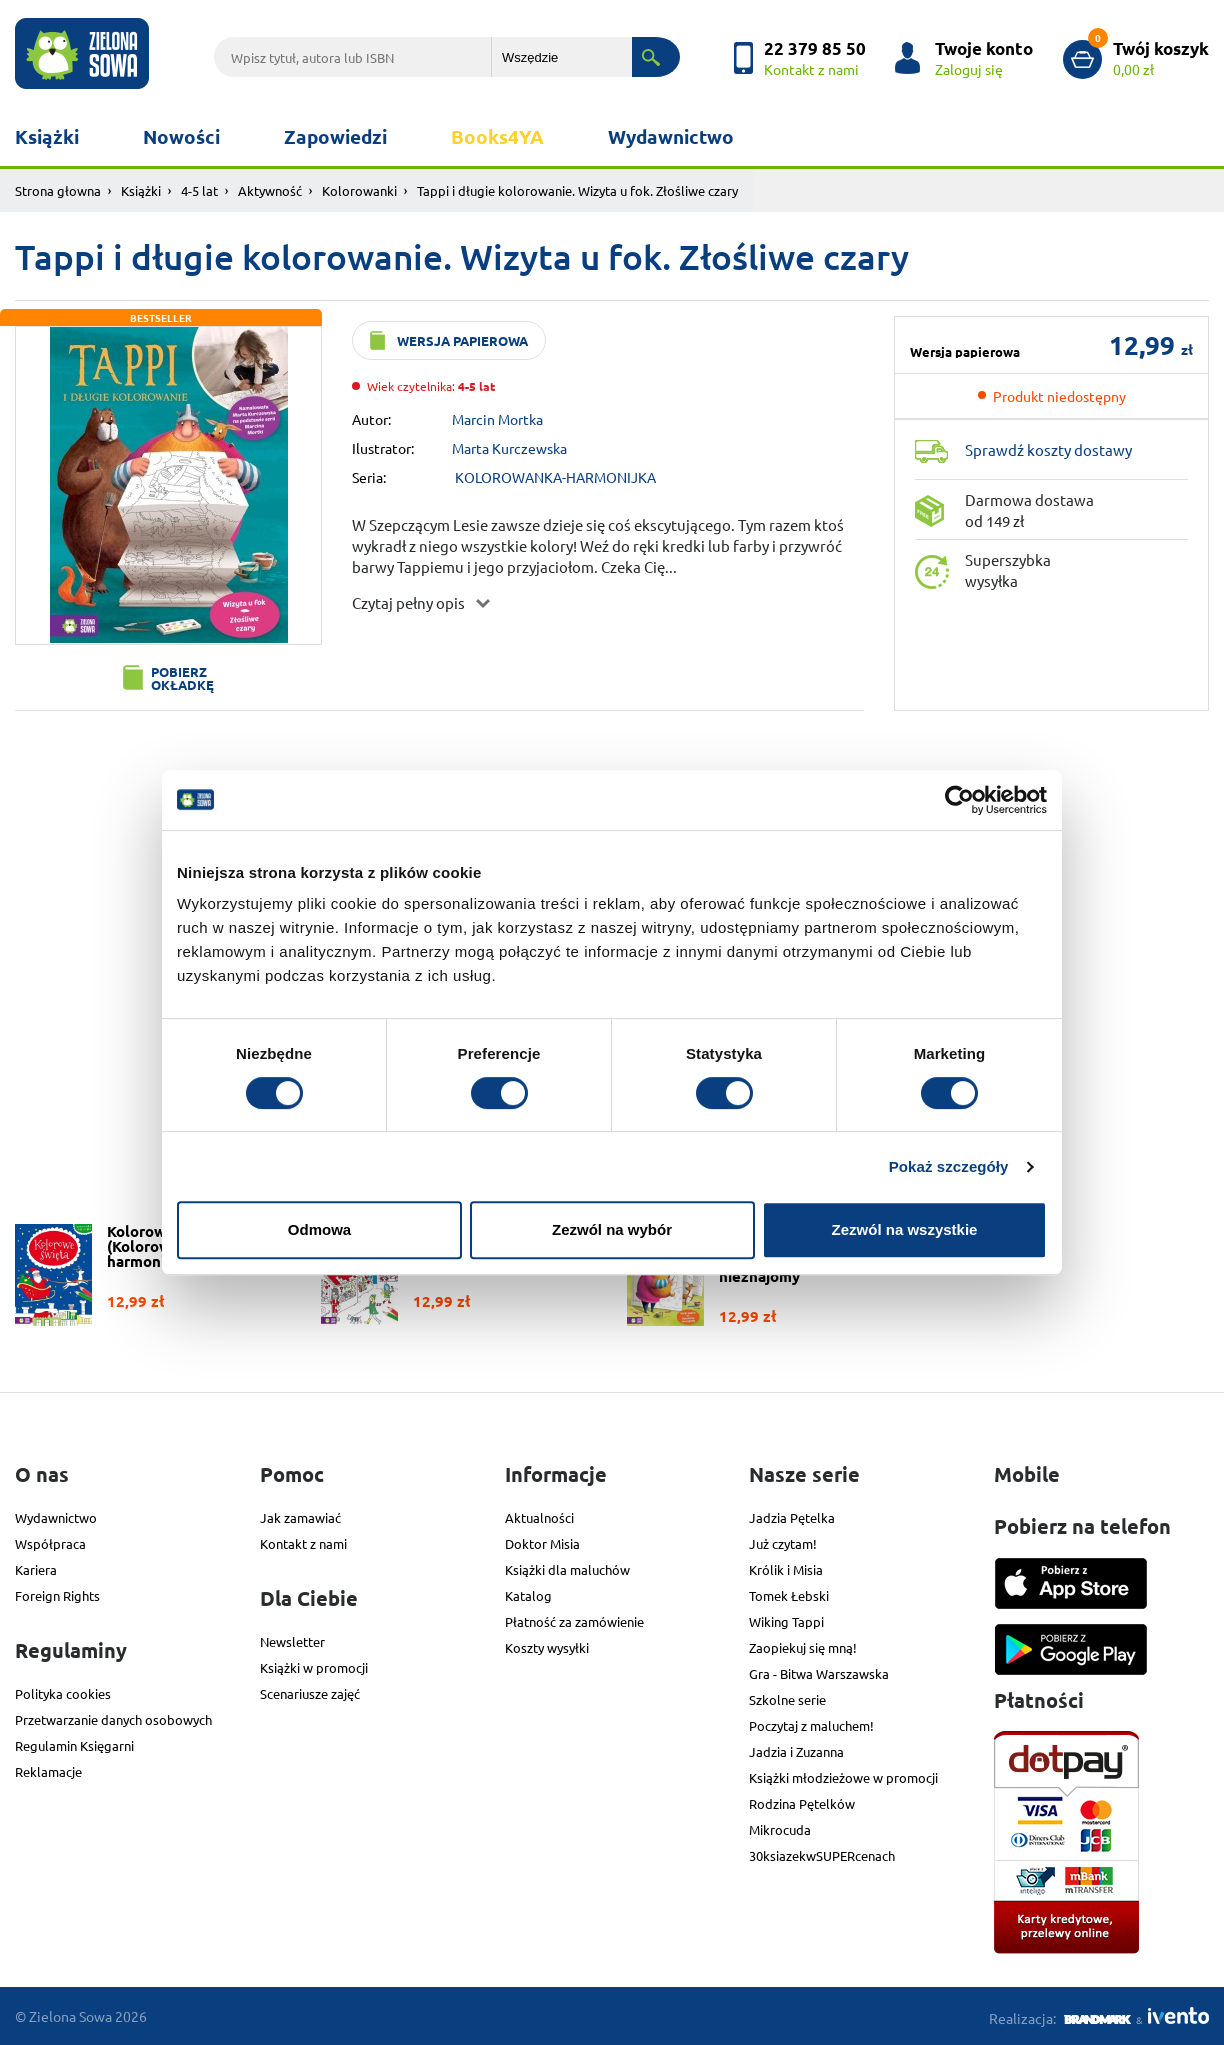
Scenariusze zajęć (310, 1693)
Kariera (36, 1569)
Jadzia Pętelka (792, 1517)
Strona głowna (58, 190)
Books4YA (497, 136)
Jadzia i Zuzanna (796, 1751)
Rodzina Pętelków (802, 1803)
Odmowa (319, 1229)
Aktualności (539, 1517)
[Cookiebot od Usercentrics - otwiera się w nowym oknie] (959, 800)
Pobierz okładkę (182, 678)
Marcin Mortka (497, 419)
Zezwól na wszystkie (905, 1229)
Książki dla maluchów (567, 1569)
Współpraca (50, 1543)
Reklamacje (48, 1771)
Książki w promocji (314, 1667)
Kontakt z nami (303, 1543)
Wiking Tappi (786, 1621)
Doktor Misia (542, 1543)
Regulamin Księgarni (74, 1745)
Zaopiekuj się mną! (803, 1647)
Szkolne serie (787, 1699)
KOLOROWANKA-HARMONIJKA (555, 477)
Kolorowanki (359, 190)
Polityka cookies (63, 1693)
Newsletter (292, 1641)
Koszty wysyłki (547, 1647)
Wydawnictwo (671, 136)
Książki (47, 136)
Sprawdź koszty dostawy (1048, 449)
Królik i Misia (786, 1569)
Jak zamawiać (300, 1517)
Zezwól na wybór (612, 1229)
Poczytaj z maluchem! (811, 1725)
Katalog (528, 1595)
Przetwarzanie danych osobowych (113, 1719)
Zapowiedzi (335, 136)
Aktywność (270, 190)
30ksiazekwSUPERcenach (822, 1855)
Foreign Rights (57, 1595)
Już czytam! (783, 1543)
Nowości (181, 136)
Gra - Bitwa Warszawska (819, 1673)
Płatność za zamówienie (574, 1621)
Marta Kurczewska (509, 448)
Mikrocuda (780, 1829)
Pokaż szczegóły (949, 1166)
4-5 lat (199, 190)
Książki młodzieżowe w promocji (843, 1777)
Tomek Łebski (789, 1595)
